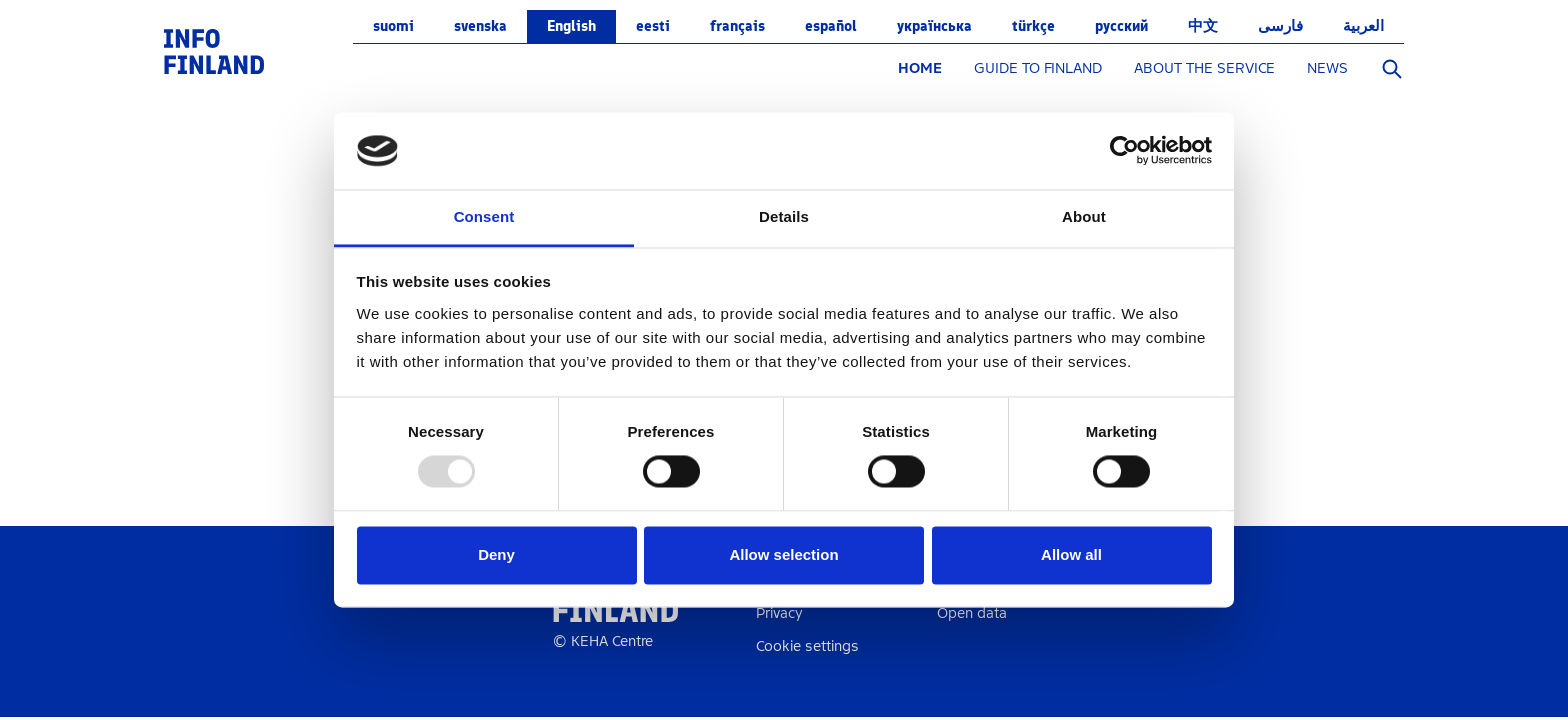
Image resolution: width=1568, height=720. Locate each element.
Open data (972, 613)
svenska (480, 26)
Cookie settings (807, 646)
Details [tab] (784, 216)
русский (1121, 26)
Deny (496, 554)
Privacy (779, 613)
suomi (393, 26)
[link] (214, 50)
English (571, 26)
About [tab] (1084, 216)
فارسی (1280, 26)
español (831, 26)
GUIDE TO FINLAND (1038, 68)
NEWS (1327, 68)
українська (934, 26)
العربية (1363, 26)
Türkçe (1033, 26)
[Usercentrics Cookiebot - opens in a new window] (1124, 151)
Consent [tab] (484, 216)
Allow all (1071, 554)
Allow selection (783, 554)
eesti (653, 26)
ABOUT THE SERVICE (1204, 68)
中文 (1203, 26)
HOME (920, 68)
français (737, 26)
